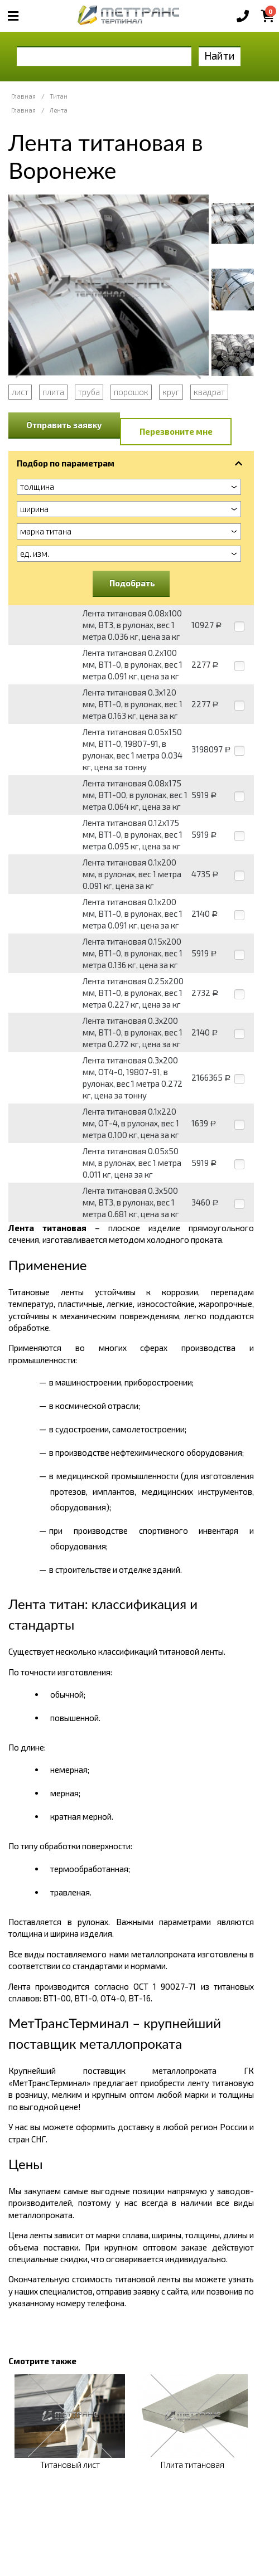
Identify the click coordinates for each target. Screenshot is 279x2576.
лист (20, 392)
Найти (219, 55)
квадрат (209, 392)
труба (89, 392)
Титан (59, 96)
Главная (23, 96)
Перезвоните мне (176, 431)
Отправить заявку (64, 425)
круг (171, 392)
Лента (59, 110)
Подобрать (132, 583)
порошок (131, 392)
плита (53, 392)
